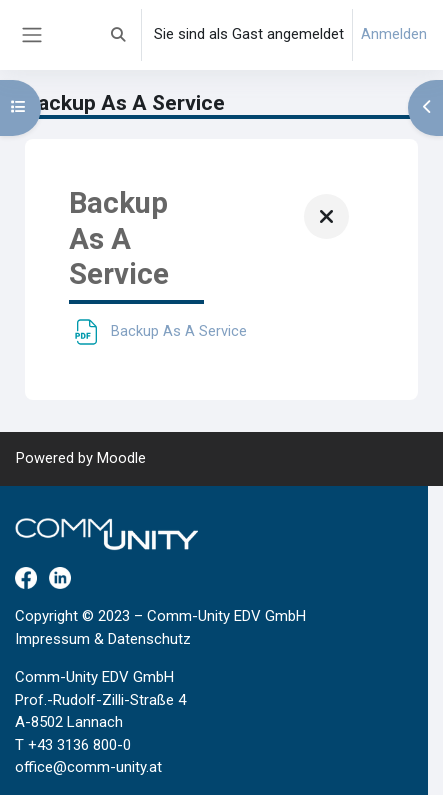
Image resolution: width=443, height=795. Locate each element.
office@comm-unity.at (88, 767)
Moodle (121, 458)
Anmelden (394, 34)
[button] (119, 35)
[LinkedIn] (60, 577)
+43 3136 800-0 (79, 745)
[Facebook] (26, 577)
